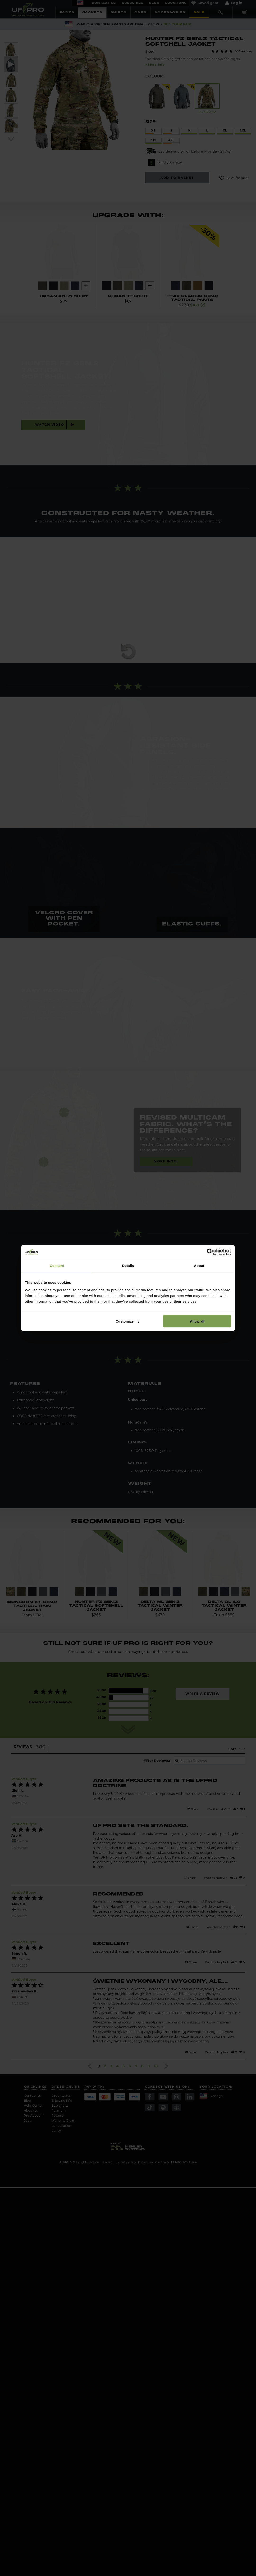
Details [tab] (128, 1266)
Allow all (197, 1321)
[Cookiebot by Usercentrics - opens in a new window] (210, 1252)
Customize (127, 1321)
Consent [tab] (57, 1266)
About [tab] (199, 1266)
